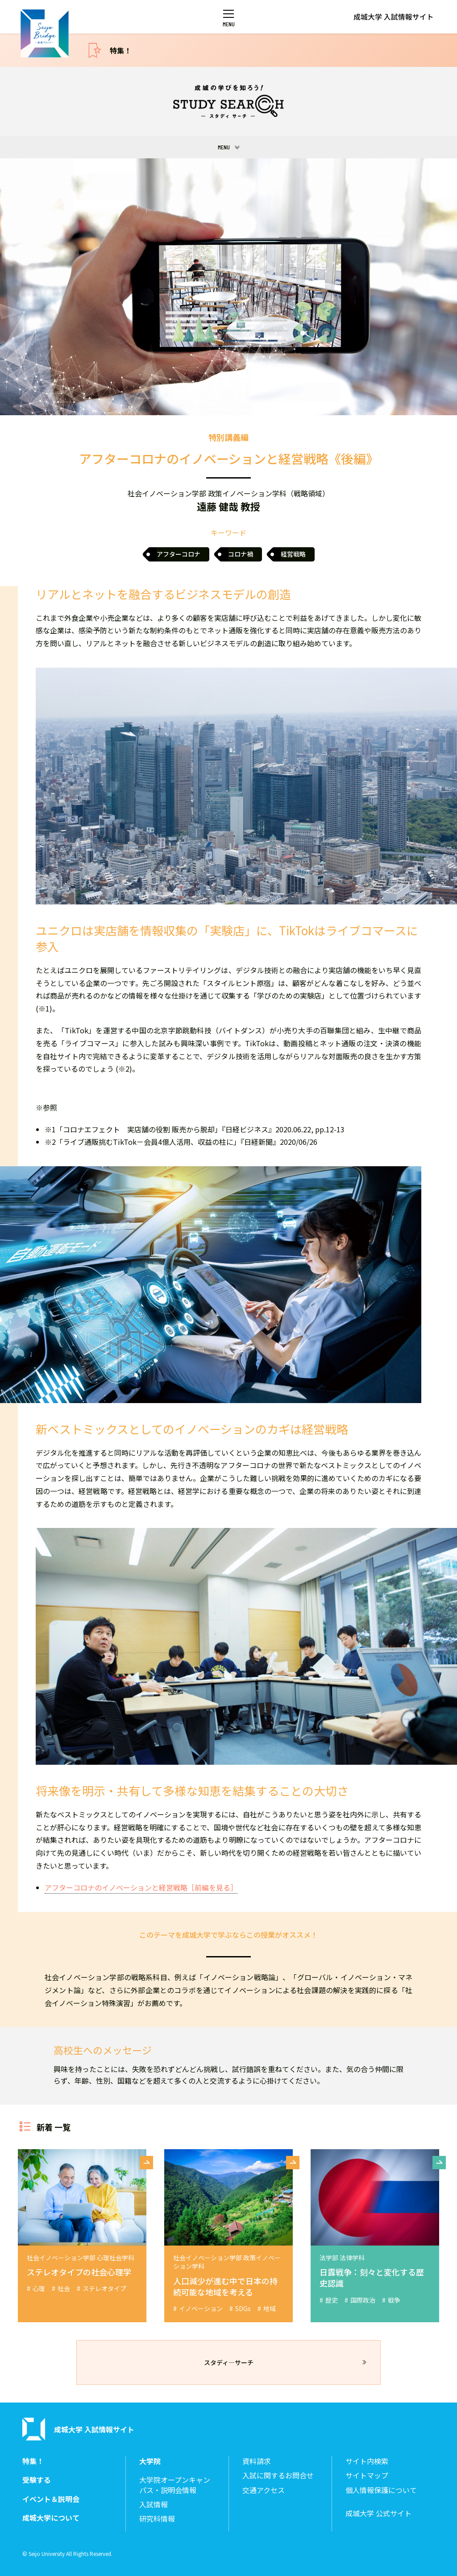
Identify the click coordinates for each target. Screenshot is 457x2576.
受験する (36, 2480)
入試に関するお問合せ (278, 2475)
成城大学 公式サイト (378, 2513)
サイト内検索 (366, 2461)
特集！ (120, 50)
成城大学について (50, 2518)
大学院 (150, 2461)
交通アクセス (263, 2490)
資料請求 (256, 2461)
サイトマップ (366, 2475)
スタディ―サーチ (228, 2362)
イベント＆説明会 (50, 2499)
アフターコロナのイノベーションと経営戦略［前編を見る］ (141, 1887)
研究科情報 (157, 2519)
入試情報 (153, 2504)
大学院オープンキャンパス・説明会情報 (174, 2485)
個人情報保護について (381, 2490)
